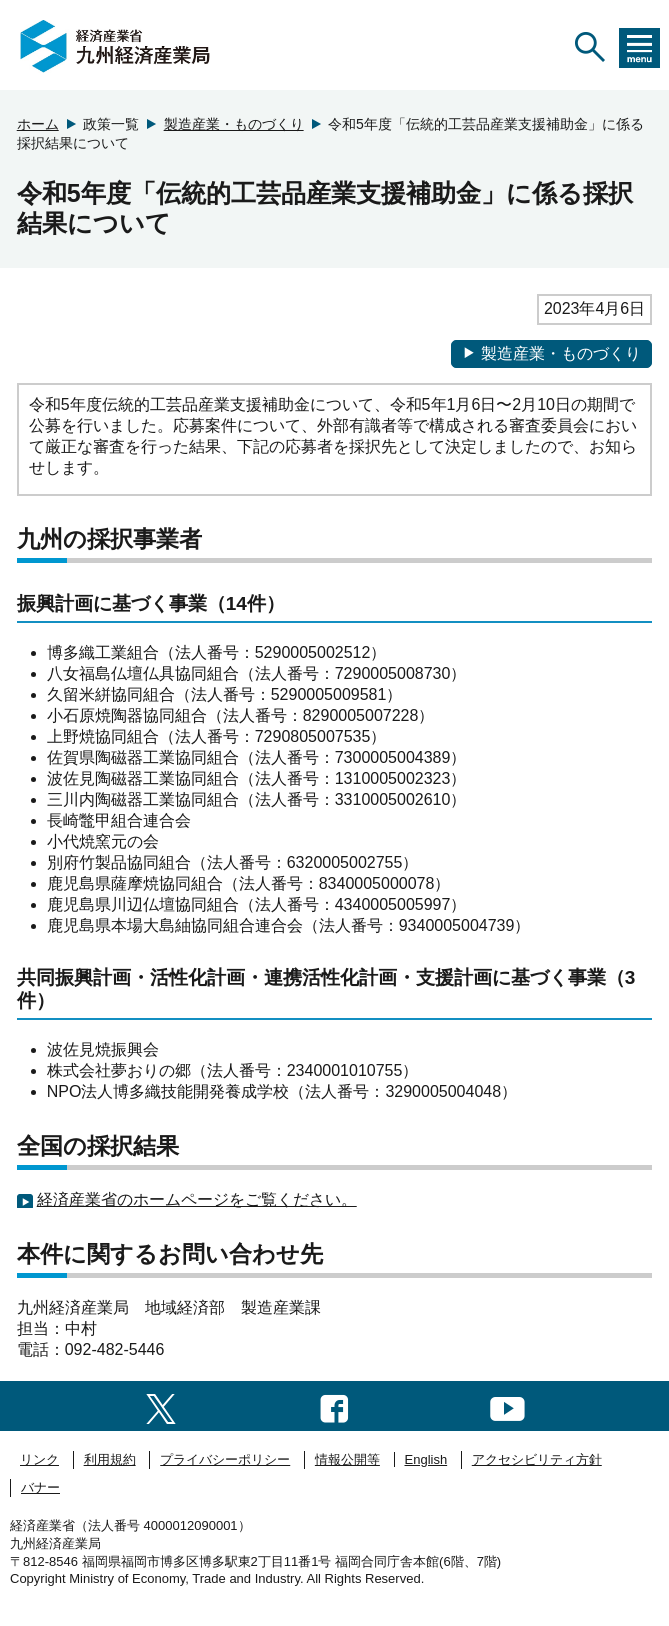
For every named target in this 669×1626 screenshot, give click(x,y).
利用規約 (110, 1459)
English (426, 1459)
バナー (40, 1487)
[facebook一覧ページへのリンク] (334, 1405)
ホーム (38, 124)
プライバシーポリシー (225, 1459)
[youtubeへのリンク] (507, 1405)
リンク (39, 1459)
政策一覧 (111, 124)
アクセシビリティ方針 (537, 1459)
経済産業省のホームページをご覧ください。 (197, 1199)
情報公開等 (347, 1459)
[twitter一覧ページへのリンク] (161, 1405)
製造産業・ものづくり (234, 124)
